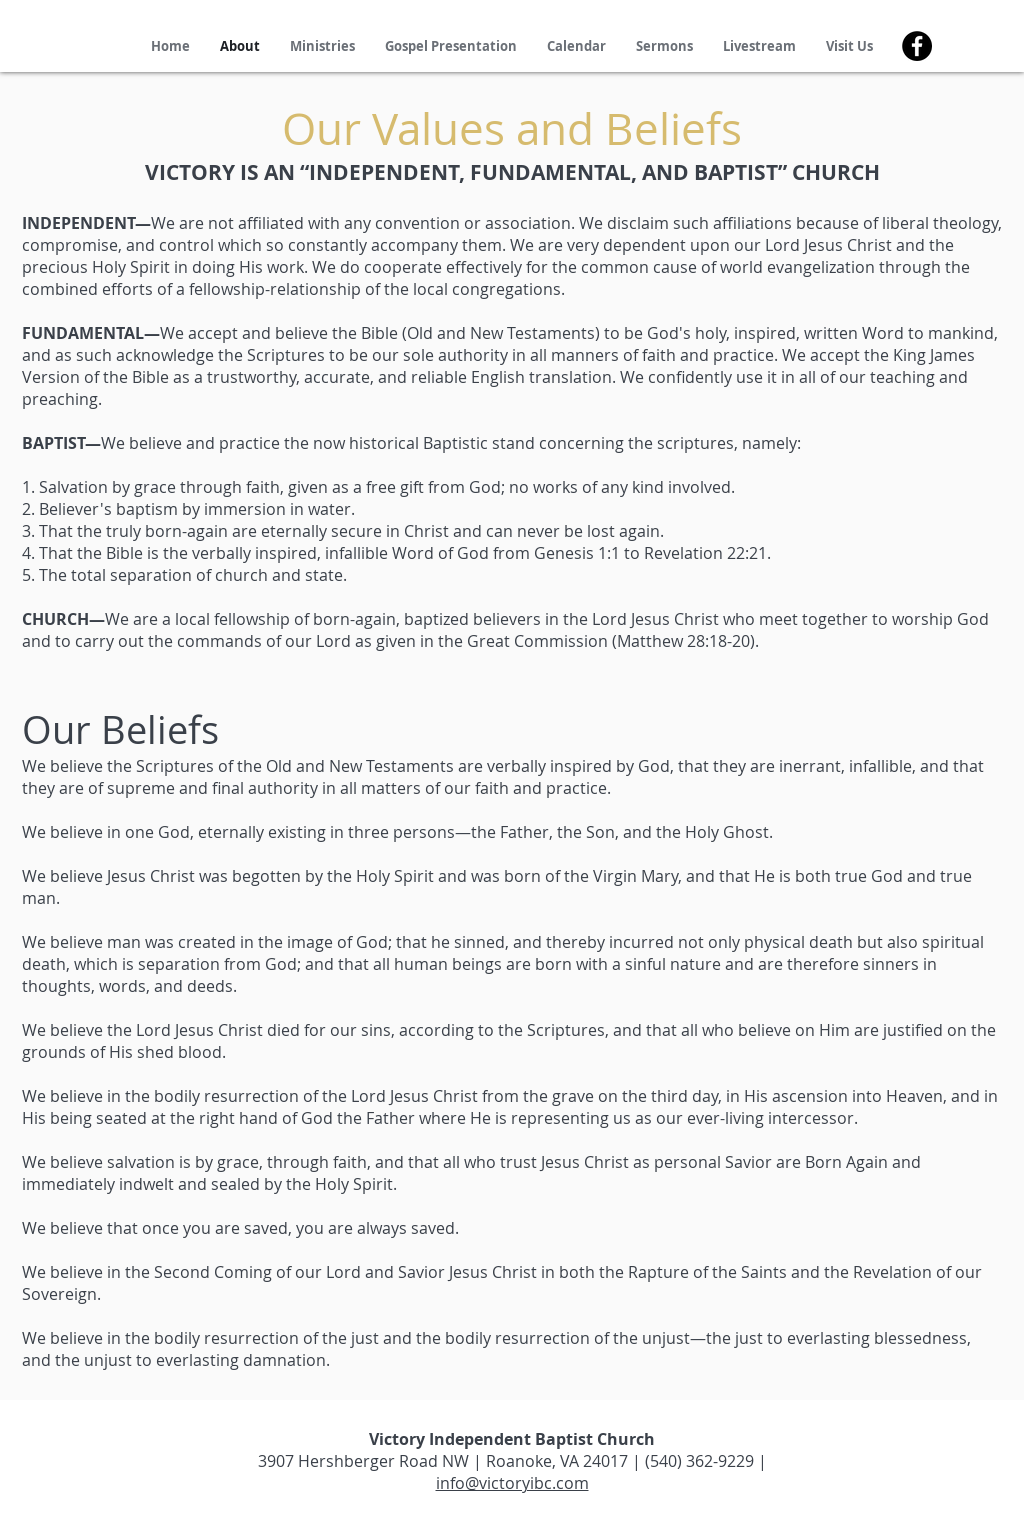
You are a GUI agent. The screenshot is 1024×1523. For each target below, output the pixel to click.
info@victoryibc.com (512, 1483)
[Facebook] (917, 46)
